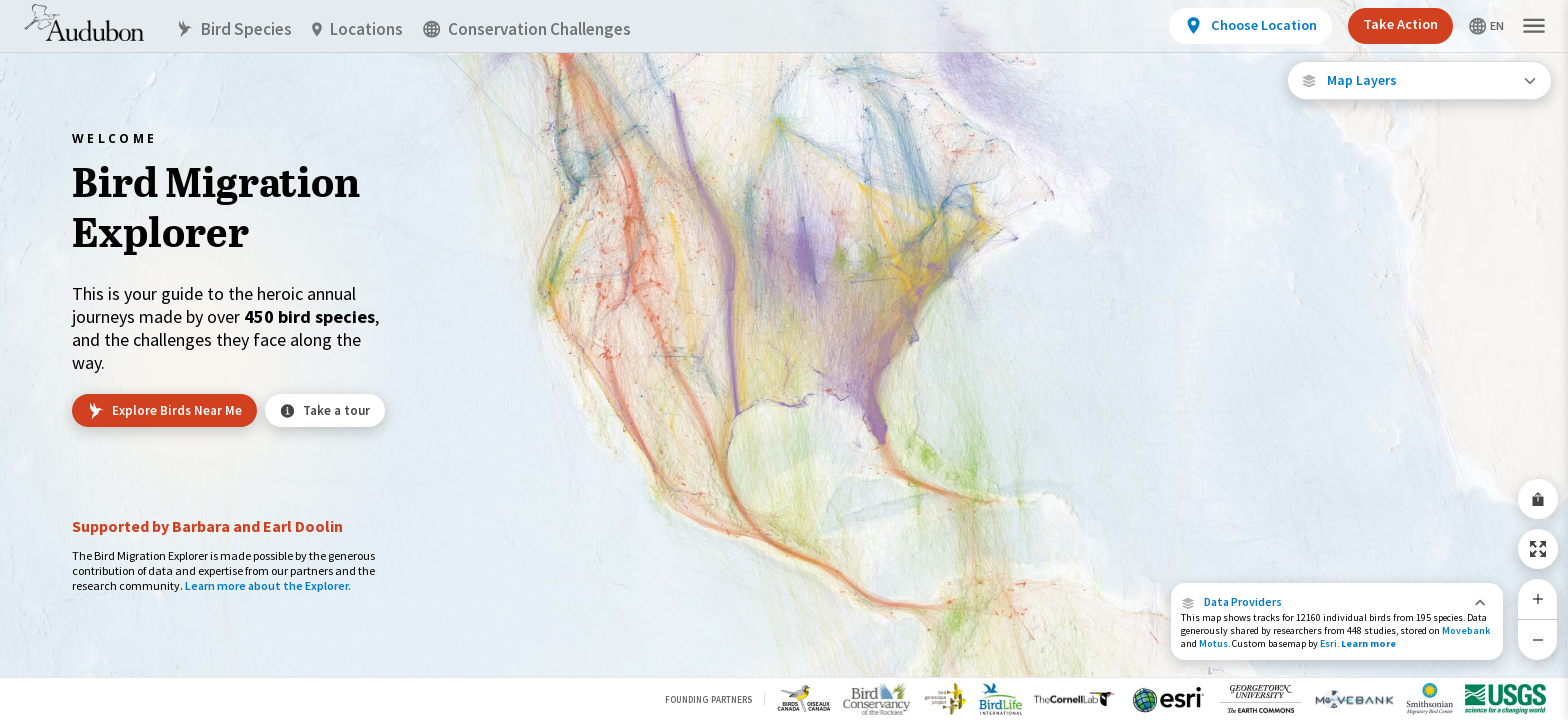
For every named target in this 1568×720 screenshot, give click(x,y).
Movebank (1466, 630)
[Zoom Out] (1538, 639)
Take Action (1400, 24)
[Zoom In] (1538, 599)
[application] (784, 360)
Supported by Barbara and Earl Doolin (207, 526)
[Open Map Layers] (1419, 80)
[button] (1337, 602)
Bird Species (234, 29)
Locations (357, 29)
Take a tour (325, 410)
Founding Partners (708, 699)
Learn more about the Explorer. (268, 585)
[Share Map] (1538, 499)
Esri (1328, 643)
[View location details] (1250, 26)
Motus (1213, 643)
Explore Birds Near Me (164, 411)
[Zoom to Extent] (1538, 549)
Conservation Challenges (527, 29)
